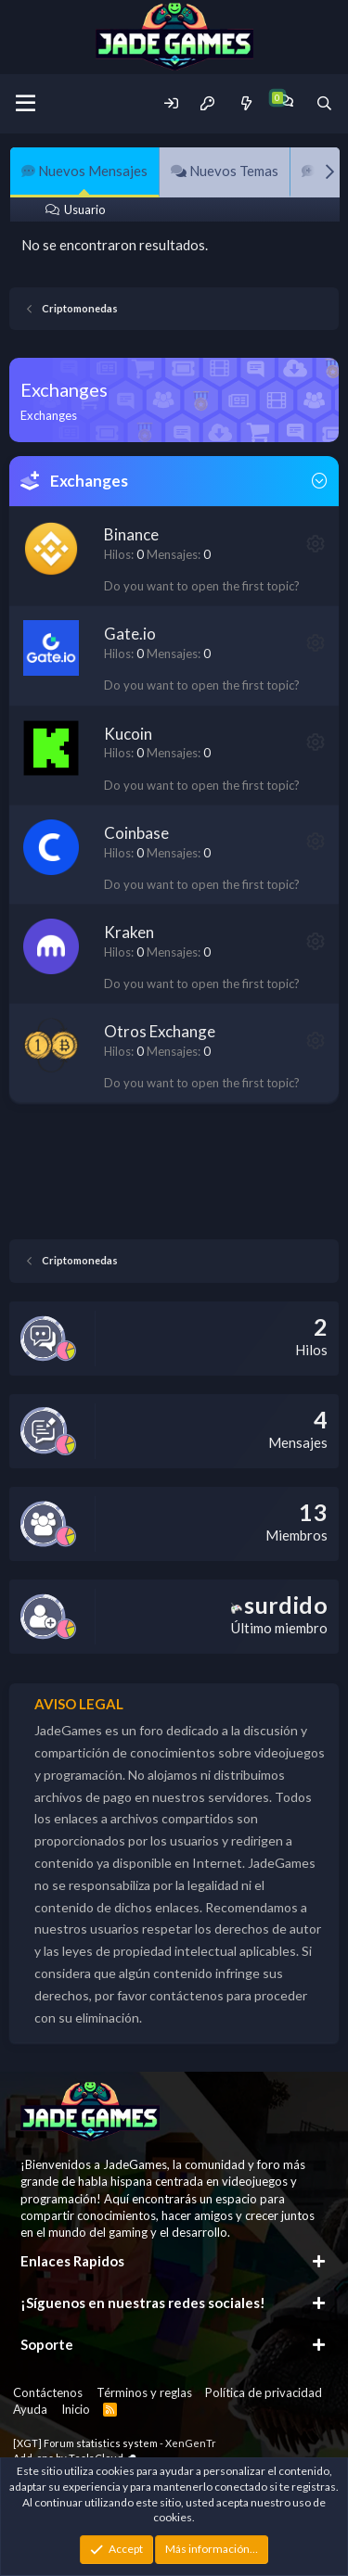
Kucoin (128, 733)
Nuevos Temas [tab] (224, 170)
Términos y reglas (144, 2392)
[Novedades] (245, 103)
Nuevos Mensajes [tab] (84, 170)
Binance (131, 534)
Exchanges (89, 480)
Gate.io (130, 633)
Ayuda (30, 2409)
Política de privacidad (263, 2392)
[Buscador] (324, 103)
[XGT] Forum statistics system (114, 2443)
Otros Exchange (159, 1031)
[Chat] (285, 100)
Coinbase (136, 833)
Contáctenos (48, 2392)
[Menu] (25, 103)
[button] (315, 543)
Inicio (75, 2409)
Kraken (129, 932)
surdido (279, 1604)
